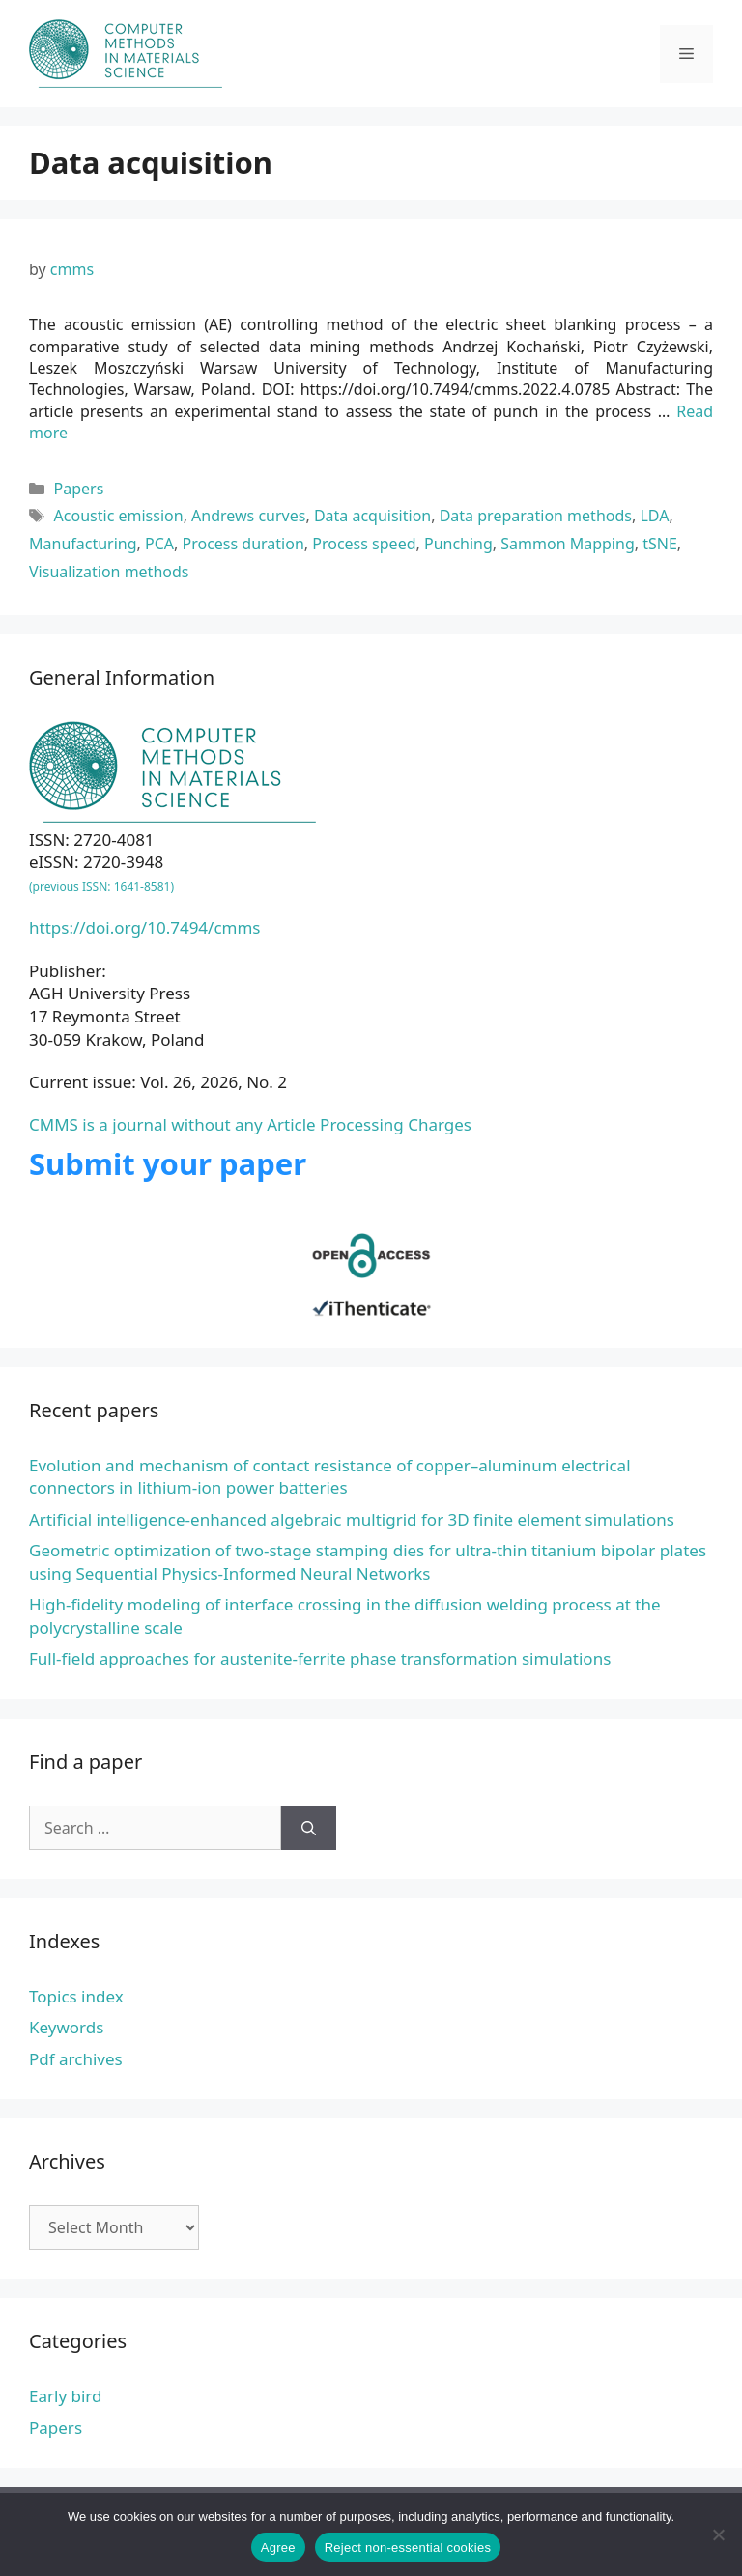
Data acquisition (372, 515)
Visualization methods (108, 571)
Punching (458, 543)
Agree (278, 2547)
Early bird (65, 2396)
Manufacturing (83, 543)
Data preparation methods (536, 515)
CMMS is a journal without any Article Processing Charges (250, 1124)
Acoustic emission (119, 515)
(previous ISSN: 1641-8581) (101, 887)
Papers (79, 488)
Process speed (363, 543)
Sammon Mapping (567, 543)
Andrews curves (248, 515)
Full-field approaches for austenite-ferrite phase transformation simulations (320, 1658)
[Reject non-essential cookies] (718, 2534)
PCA (159, 543)
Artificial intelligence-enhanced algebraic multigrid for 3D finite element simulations (351, 1519)
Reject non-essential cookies (408, 2547)
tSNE (659, 543)
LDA (654, 515)
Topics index (76, 1996)
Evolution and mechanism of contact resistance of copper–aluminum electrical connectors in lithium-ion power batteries (330, 1476)
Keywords (66, 2027)
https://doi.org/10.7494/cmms (145, 927)
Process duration (243, 543)
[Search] (308, 1828)
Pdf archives (76, 2059)
